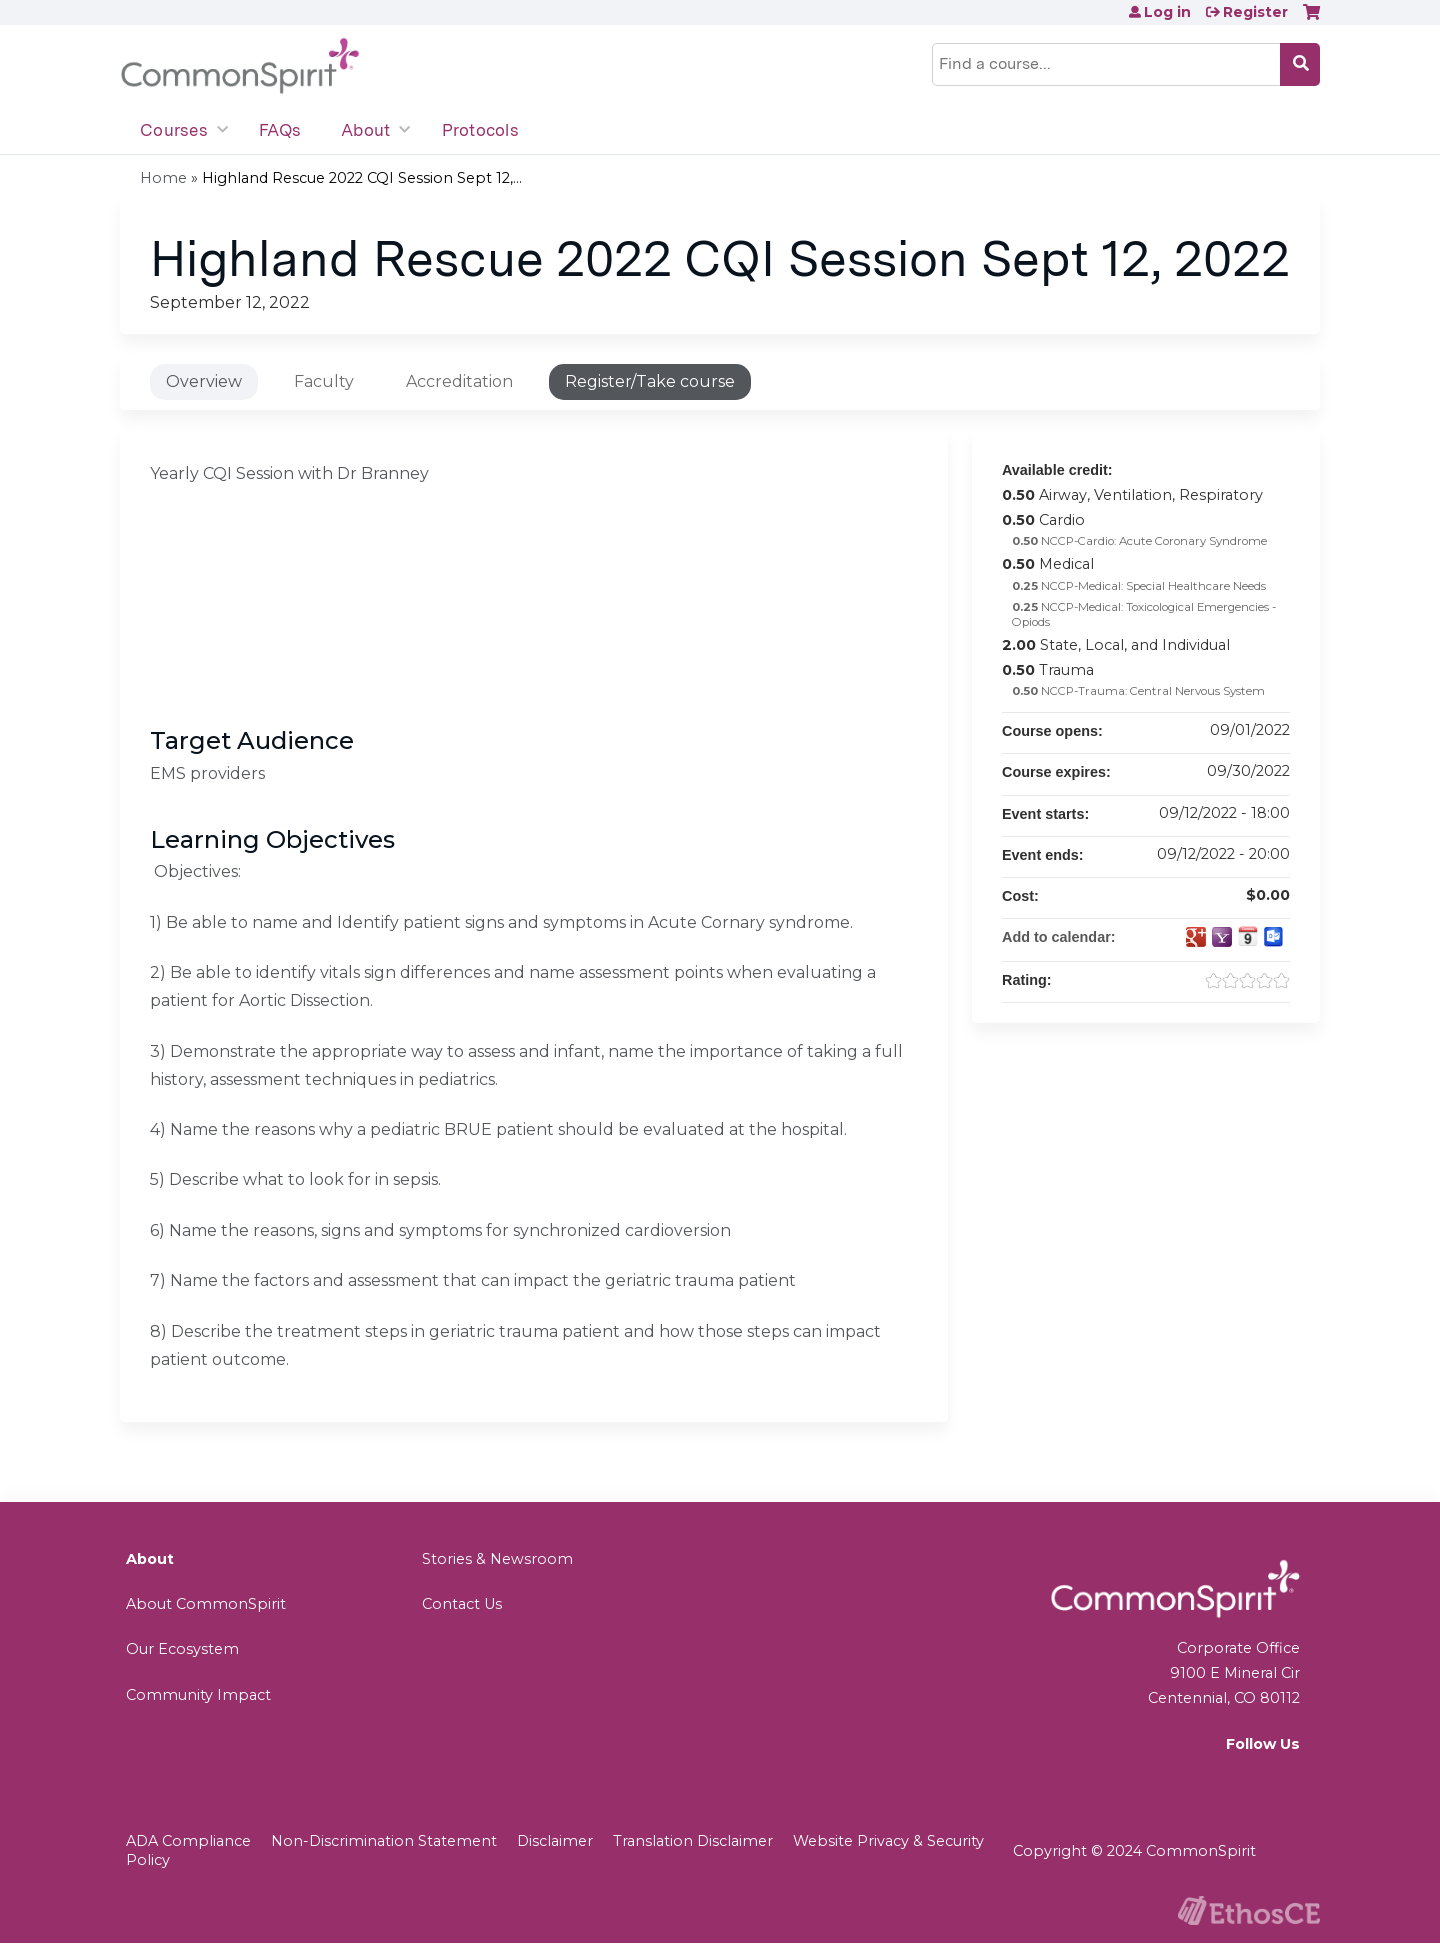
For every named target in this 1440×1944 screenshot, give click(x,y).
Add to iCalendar (1248, 936)
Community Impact (198, 1695)
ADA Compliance (188, 1841)
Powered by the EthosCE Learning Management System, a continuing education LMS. (1249, 1910)
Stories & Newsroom (497, 1559)
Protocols (480, 130)
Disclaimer (555, 1841)
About (365, 130)
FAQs (280, 130)
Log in (1167, 12)
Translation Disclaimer (693, 1841)
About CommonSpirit (206, 1604)
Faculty (324, 381)
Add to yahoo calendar (1222, 937)
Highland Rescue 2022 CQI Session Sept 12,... (362, 178)
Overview (204, 381)
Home (163, 178)
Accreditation (459, 381)
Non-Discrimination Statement (384, 1841)
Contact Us (462, 1604)
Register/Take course (650, 381)
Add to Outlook (1274, 937)
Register (1255, 12)
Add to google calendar (1196, 937)
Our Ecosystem (182, 1649)
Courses (174, 130)
